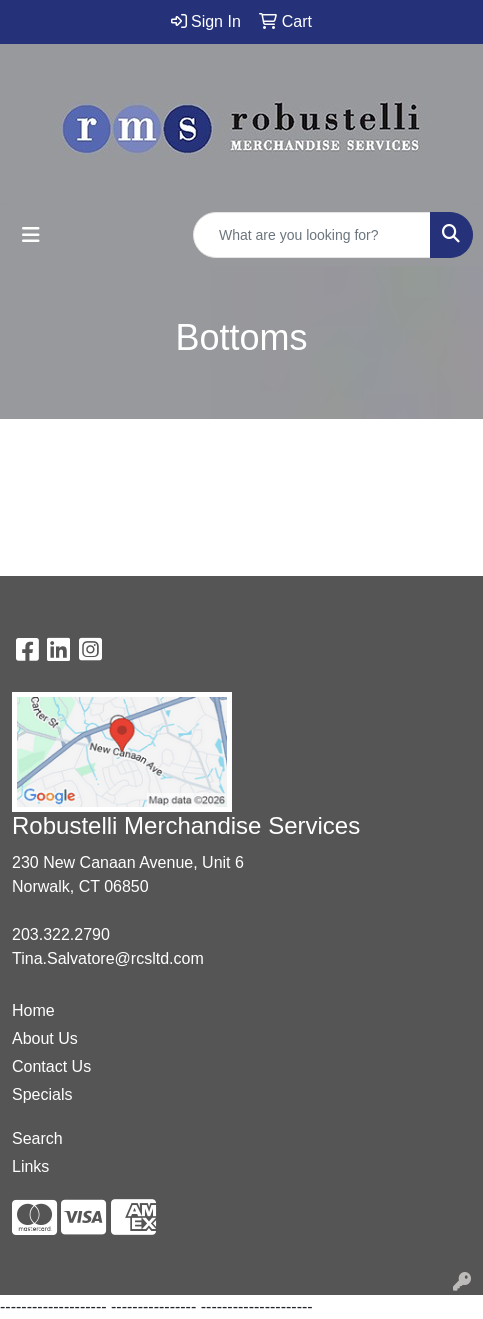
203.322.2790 (61, 934)
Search (37, 1138)
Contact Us (51, 1066)
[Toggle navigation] (31, 235)
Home (33, 1010)
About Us (45, 1038)
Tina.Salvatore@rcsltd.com (108, 958)
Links (30, 1166)
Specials (42, 1094)
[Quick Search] (312, 235)
